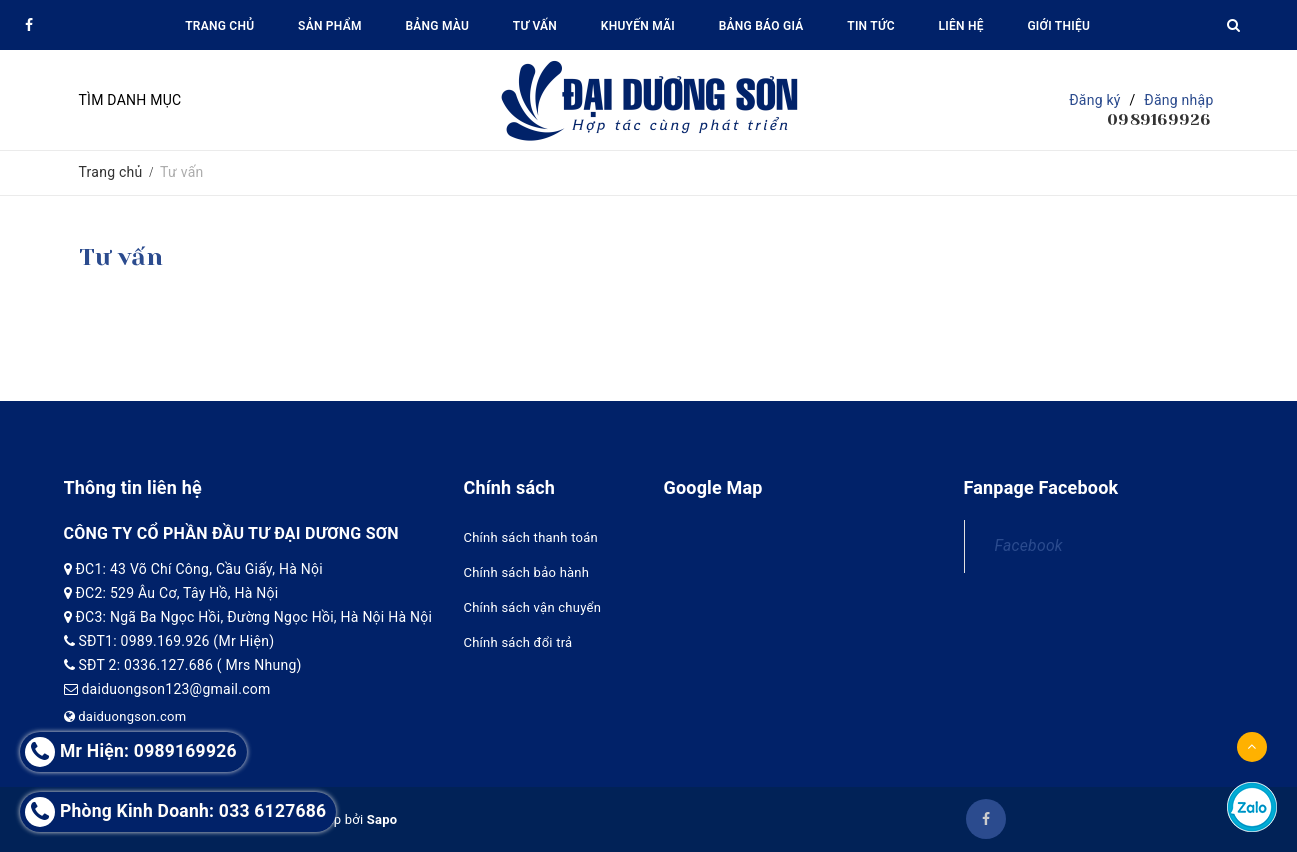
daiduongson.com (125, 716)
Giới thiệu (1058, 26)
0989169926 (1159, 119)
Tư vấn (535, 26)
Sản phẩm (330, 26)
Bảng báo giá (761, 26)
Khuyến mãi (638, 26)
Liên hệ (960, 26)
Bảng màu (437, 26)
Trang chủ (219, 26)
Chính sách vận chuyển (533, 607)
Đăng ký (1095, 100)
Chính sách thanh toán (531, 537)
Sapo (382, 819)
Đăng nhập (1178, 100)
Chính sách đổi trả (518, 642)
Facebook (1029, 545)
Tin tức (870, 26)
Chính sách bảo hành (527, 572)
